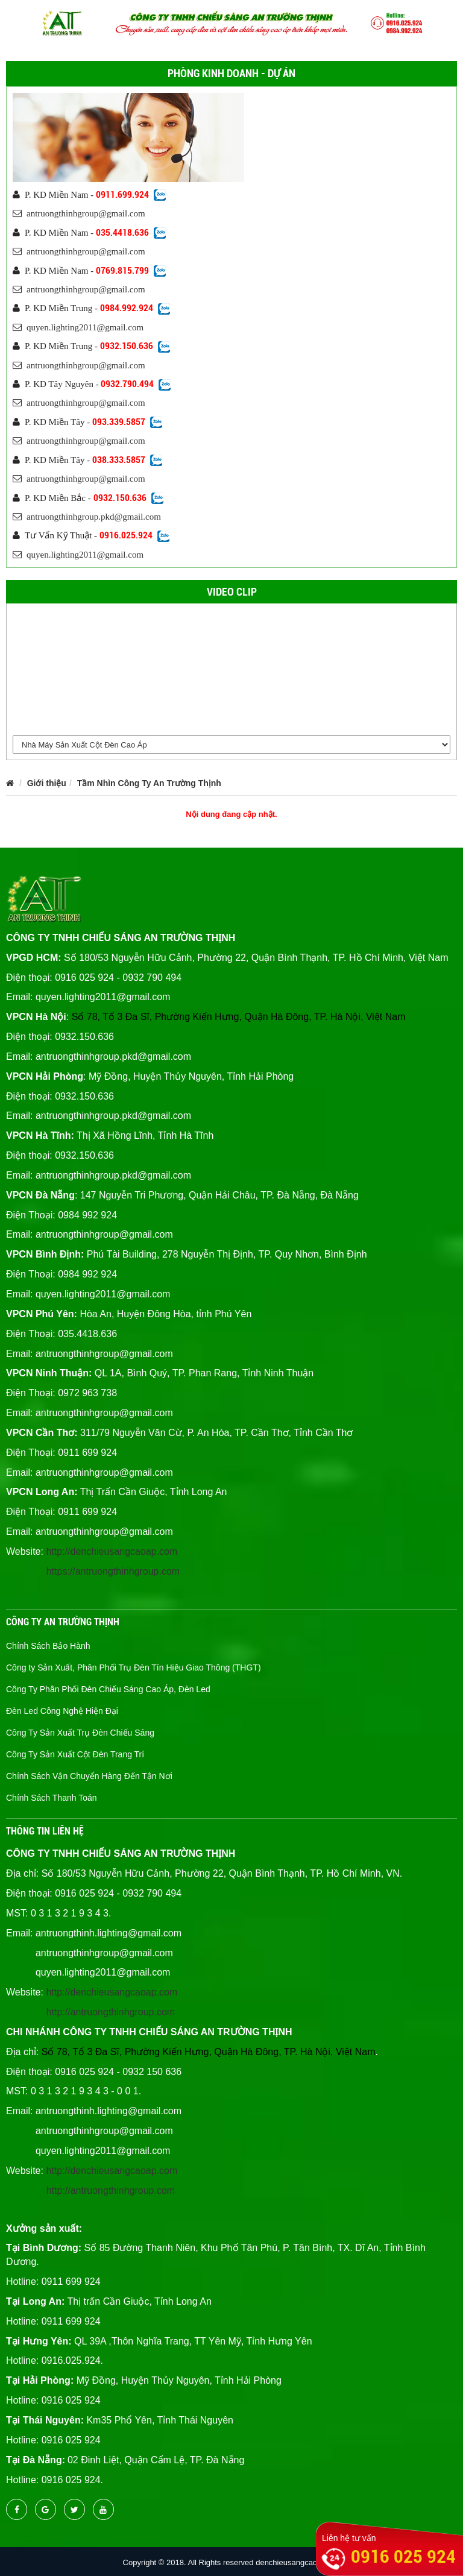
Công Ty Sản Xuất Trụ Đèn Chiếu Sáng (80, 1732)
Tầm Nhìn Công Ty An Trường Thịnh (149, 783)
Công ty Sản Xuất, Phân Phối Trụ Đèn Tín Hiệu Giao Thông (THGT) (133, 1667)
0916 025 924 (403, 2556)
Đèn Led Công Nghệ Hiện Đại (62, 1711)
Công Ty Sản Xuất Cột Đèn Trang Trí (75, 1754)
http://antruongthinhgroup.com (110, 2012)
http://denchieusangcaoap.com (111, 1551)
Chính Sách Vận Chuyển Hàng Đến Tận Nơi (89, 1776)
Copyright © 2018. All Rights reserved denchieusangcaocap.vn (232, 2562)
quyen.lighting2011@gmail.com (78, 327)
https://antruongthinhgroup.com (113, 1571)
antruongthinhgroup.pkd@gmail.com (87, 516)
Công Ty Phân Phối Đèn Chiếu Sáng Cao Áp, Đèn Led (108, 1689)
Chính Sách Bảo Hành (48, 1646)
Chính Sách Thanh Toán (51, 1798)
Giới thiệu (46, 783)
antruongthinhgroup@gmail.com (79, 213)
